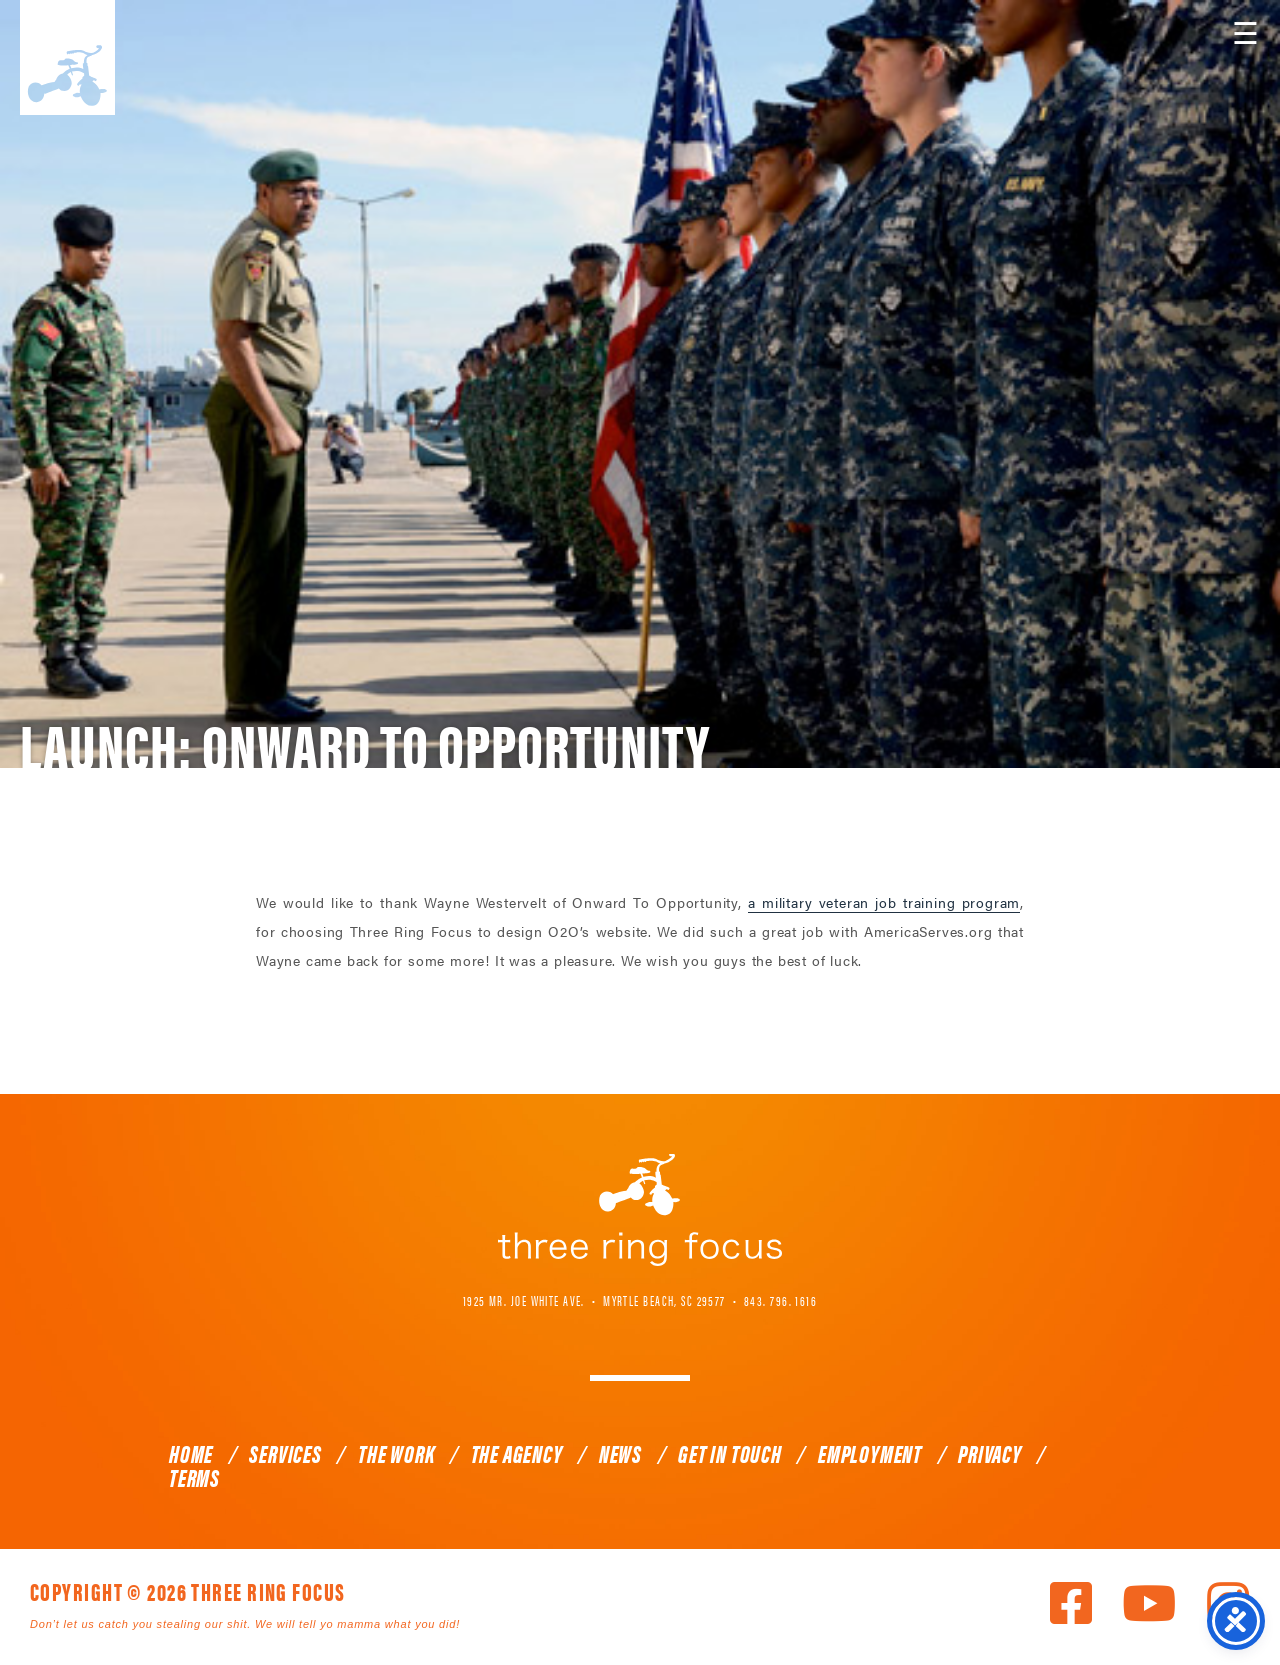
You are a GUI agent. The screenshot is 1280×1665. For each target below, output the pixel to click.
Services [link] (285, 1453)
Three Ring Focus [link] (67, 57)
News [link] (620, 1453)
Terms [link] (194, 1477)
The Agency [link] (517, 1453)
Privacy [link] (990, 1453)
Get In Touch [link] (730, 1453)
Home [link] (191, 1453)
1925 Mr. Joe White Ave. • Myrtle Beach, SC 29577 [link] (594, 1300)
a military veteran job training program (884, 902)
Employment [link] (870, 1453)
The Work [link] (396, 1453)
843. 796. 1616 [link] (780, 1300)
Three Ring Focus (640, 1210)
